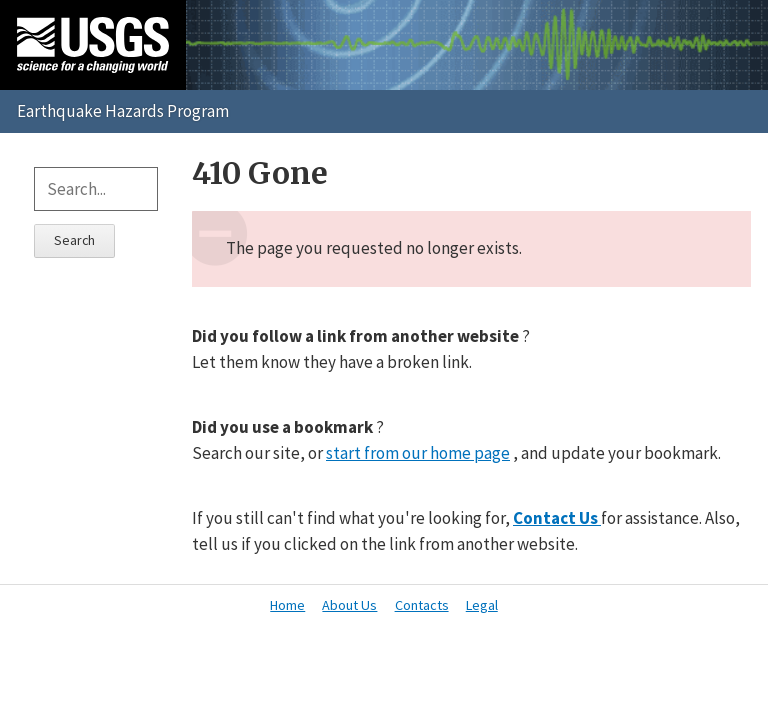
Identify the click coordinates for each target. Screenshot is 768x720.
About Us (349, 605)
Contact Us (557, 518)
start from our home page (418, 453)
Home (287, 605)
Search (74, 240)
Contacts (422, 605)
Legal (482, 605)
